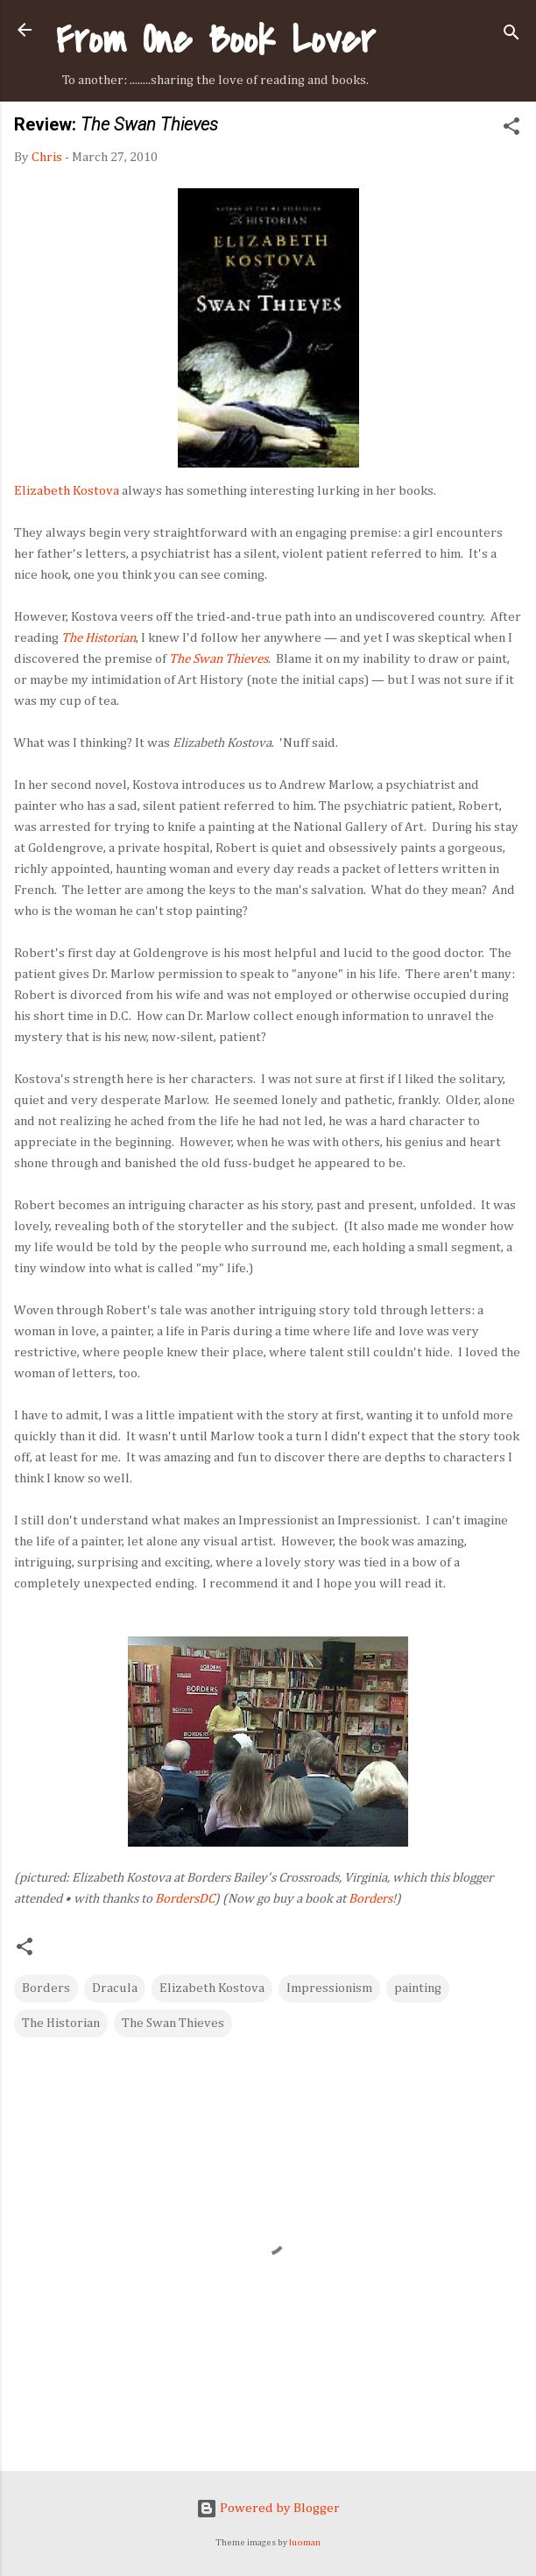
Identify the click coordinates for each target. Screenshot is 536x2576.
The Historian (61, 2023)
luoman (305, 2542)
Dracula (115, 1988)
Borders (370, 1898)
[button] (511, 130)
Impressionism (329, 1988)
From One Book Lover (215, 39)
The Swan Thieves (173, 2023)
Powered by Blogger (268, 2508)
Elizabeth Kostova (66, 490)
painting (417, 1988)
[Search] (511, 35)
